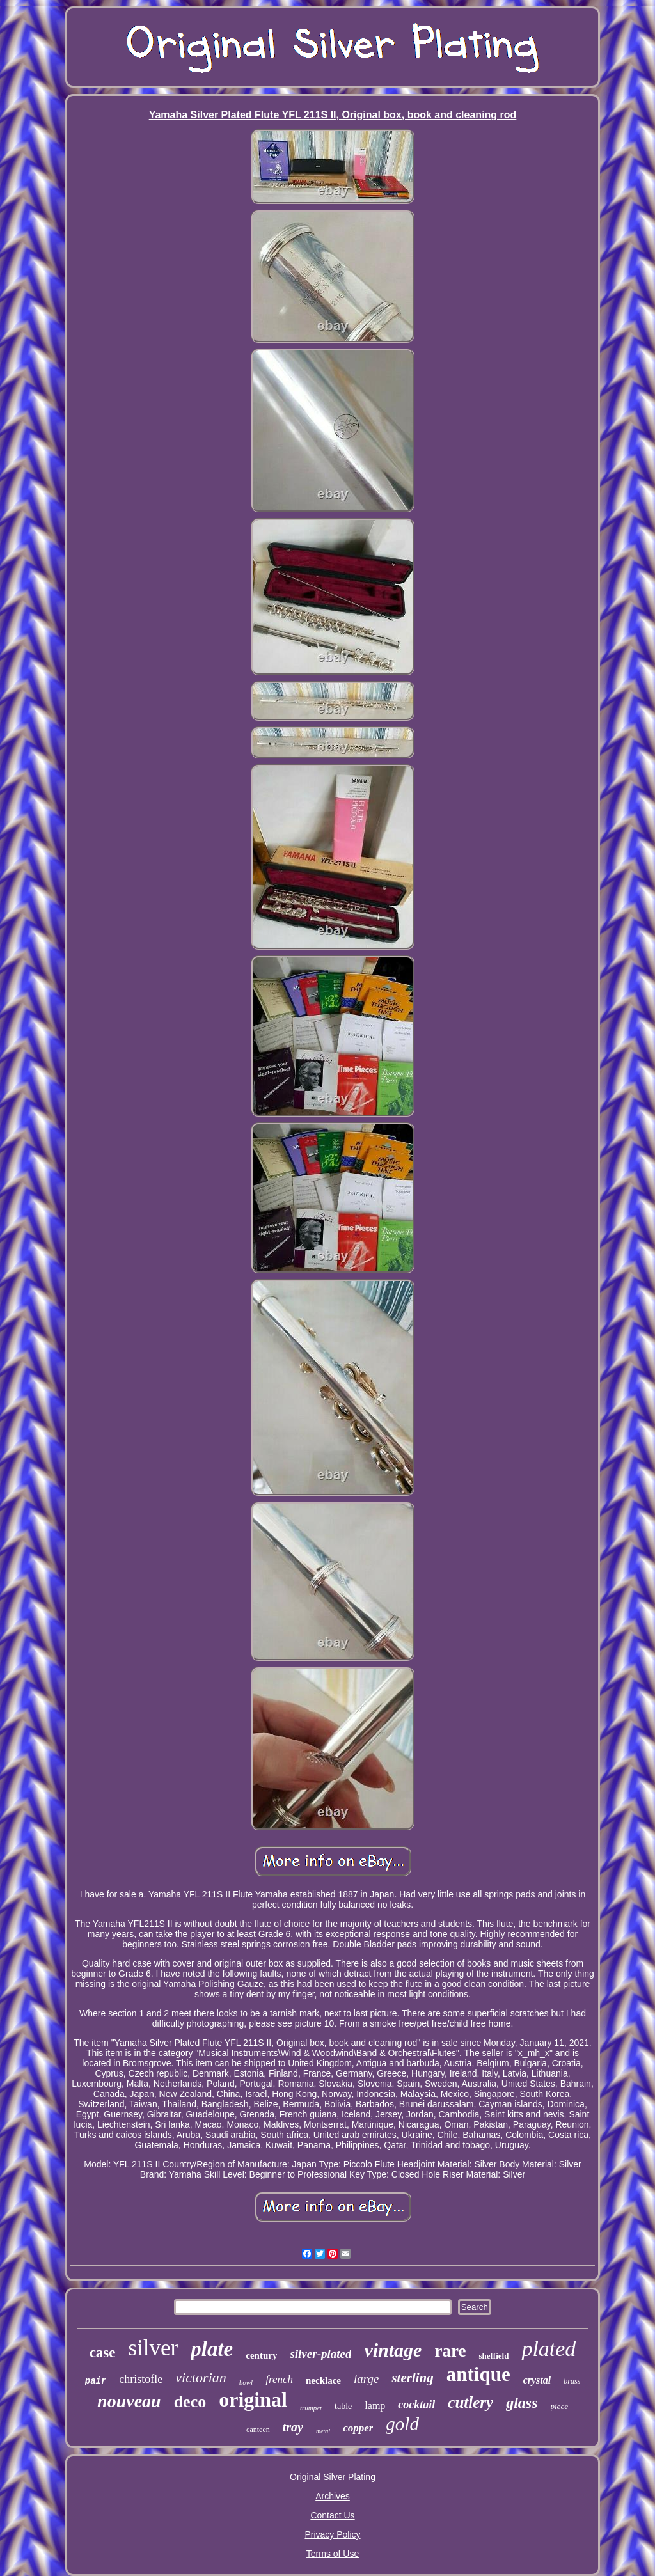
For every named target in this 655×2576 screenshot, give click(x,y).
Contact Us (332, 2515)
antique (478, 2374)
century (261, 2355)
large (366, 2378)
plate (212, 2348)
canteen (258, 2429)
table (343, 2406)
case (103, 2352)
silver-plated (320, 2353)
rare (450, 2350)
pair (96, 2381)
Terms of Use (332, 2554)
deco (190, 2401)
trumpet (311, 2408)
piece (559, 2406)
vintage (393, 2349)
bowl (246, 2382)
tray (293, 2427)
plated (548, 2348)
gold (402, 2424)
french (279, 2379)
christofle (140, 2379)
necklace (323, 2380)
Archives (332, 2496)
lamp (375, 2405)
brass (572, 2380)
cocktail (416, 2404)
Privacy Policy (332, 2534)
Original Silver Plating (332, 2477)
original (253, 2399)
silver (153, 2348)
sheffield (493, 2355)
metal (323, 2431)
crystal (537, 2380)
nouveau (129, 2401)
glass (521, 2402)
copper (358, 2428)
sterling (412, 2377)
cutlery (470, 2402)
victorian (200, 2377)
